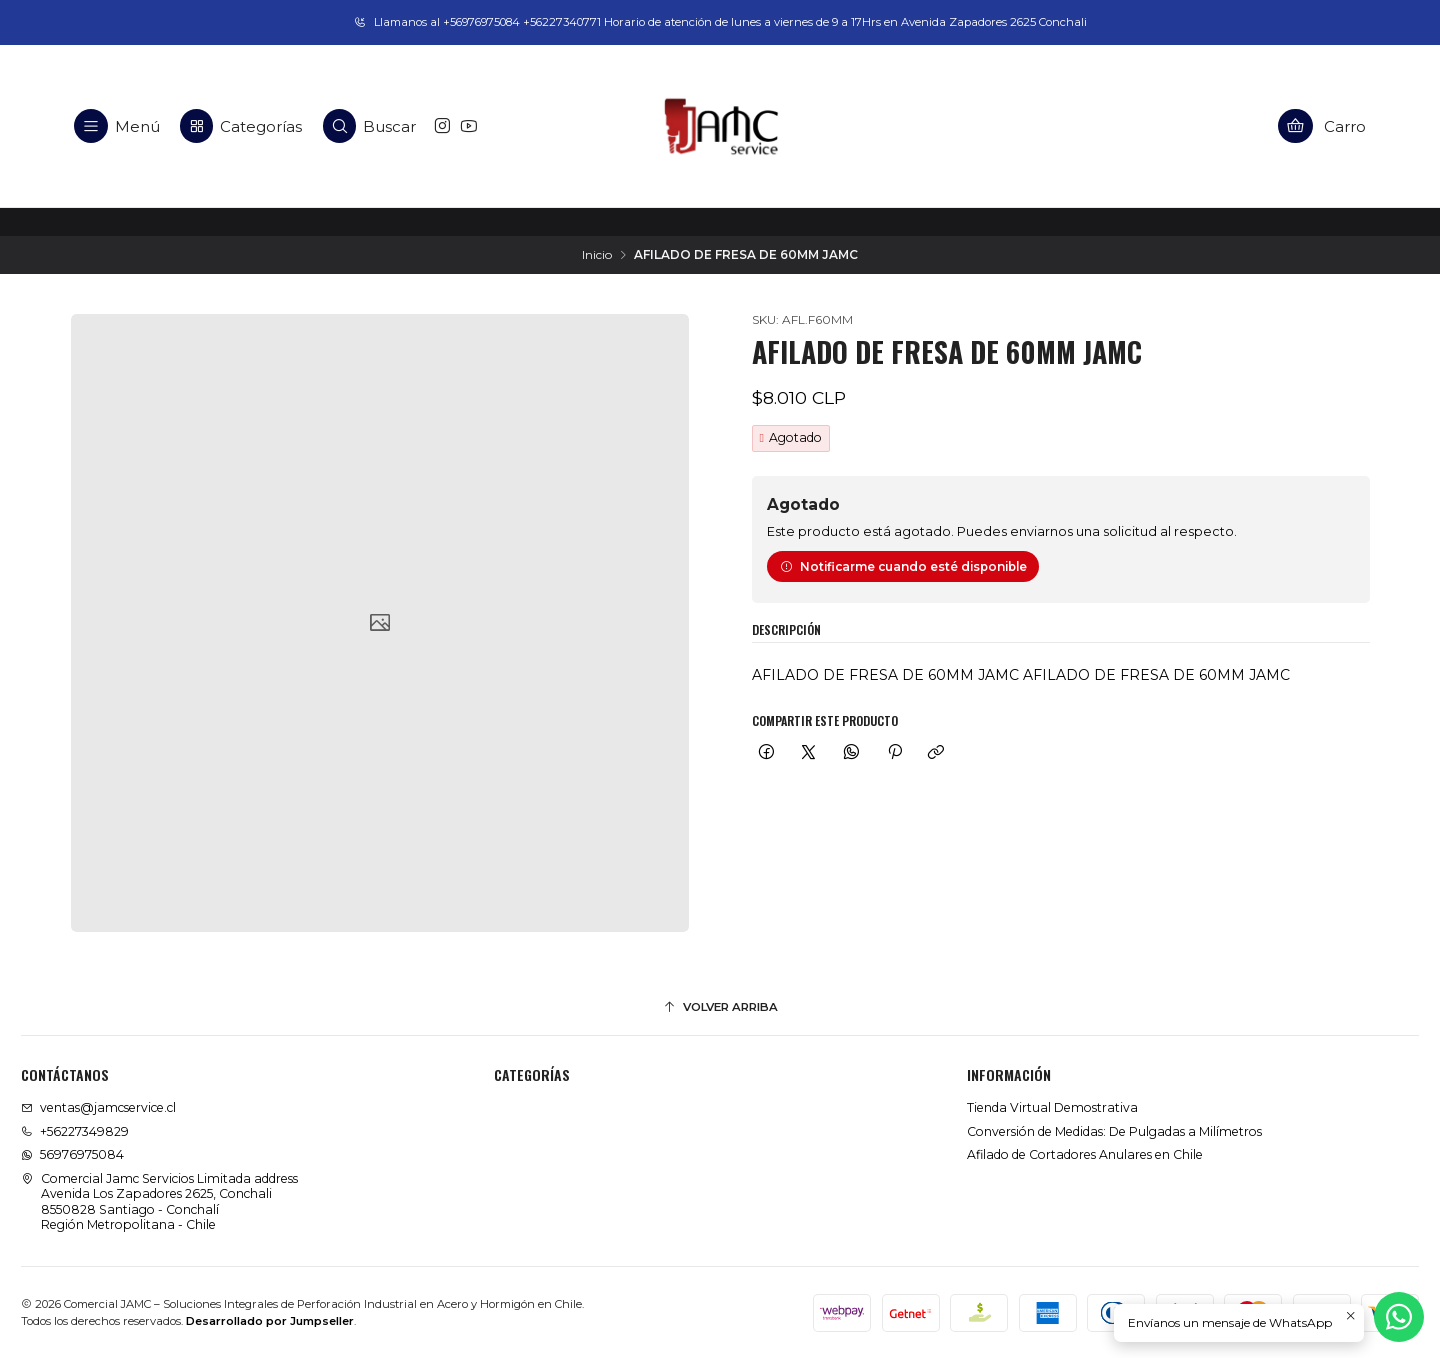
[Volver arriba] (720, 1008)
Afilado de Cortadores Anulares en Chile (1085, 1154)
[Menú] (117, 126)
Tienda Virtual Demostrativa (1052, 1107)
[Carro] (1322, 126)
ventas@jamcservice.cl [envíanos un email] (98, 1107)
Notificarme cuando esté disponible (903, 566)
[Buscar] (369, 126)
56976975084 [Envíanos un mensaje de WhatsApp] (72, 1154)
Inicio (597, 255)
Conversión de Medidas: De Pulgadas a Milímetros (1114, 1131)
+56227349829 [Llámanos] (75, 1131)
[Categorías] (241, 126)
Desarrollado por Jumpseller (270, 1321)
